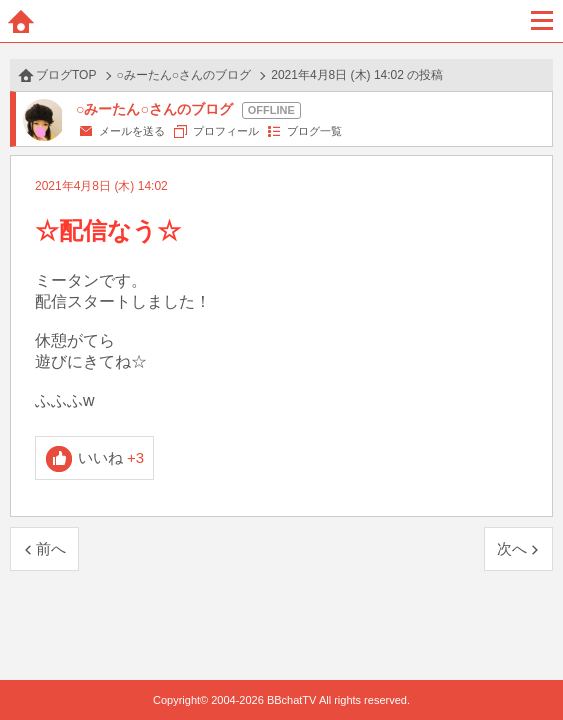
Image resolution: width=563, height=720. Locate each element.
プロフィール (226, 131)
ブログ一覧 (314, 131)
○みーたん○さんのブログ (184, 75)
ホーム (21, 21)
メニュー (542, 21)
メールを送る (132, 131)
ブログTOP (66, 75)
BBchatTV (282, 21)
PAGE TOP (527, 666)
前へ (51, 548)
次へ (512, 548)
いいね (111, 457)
